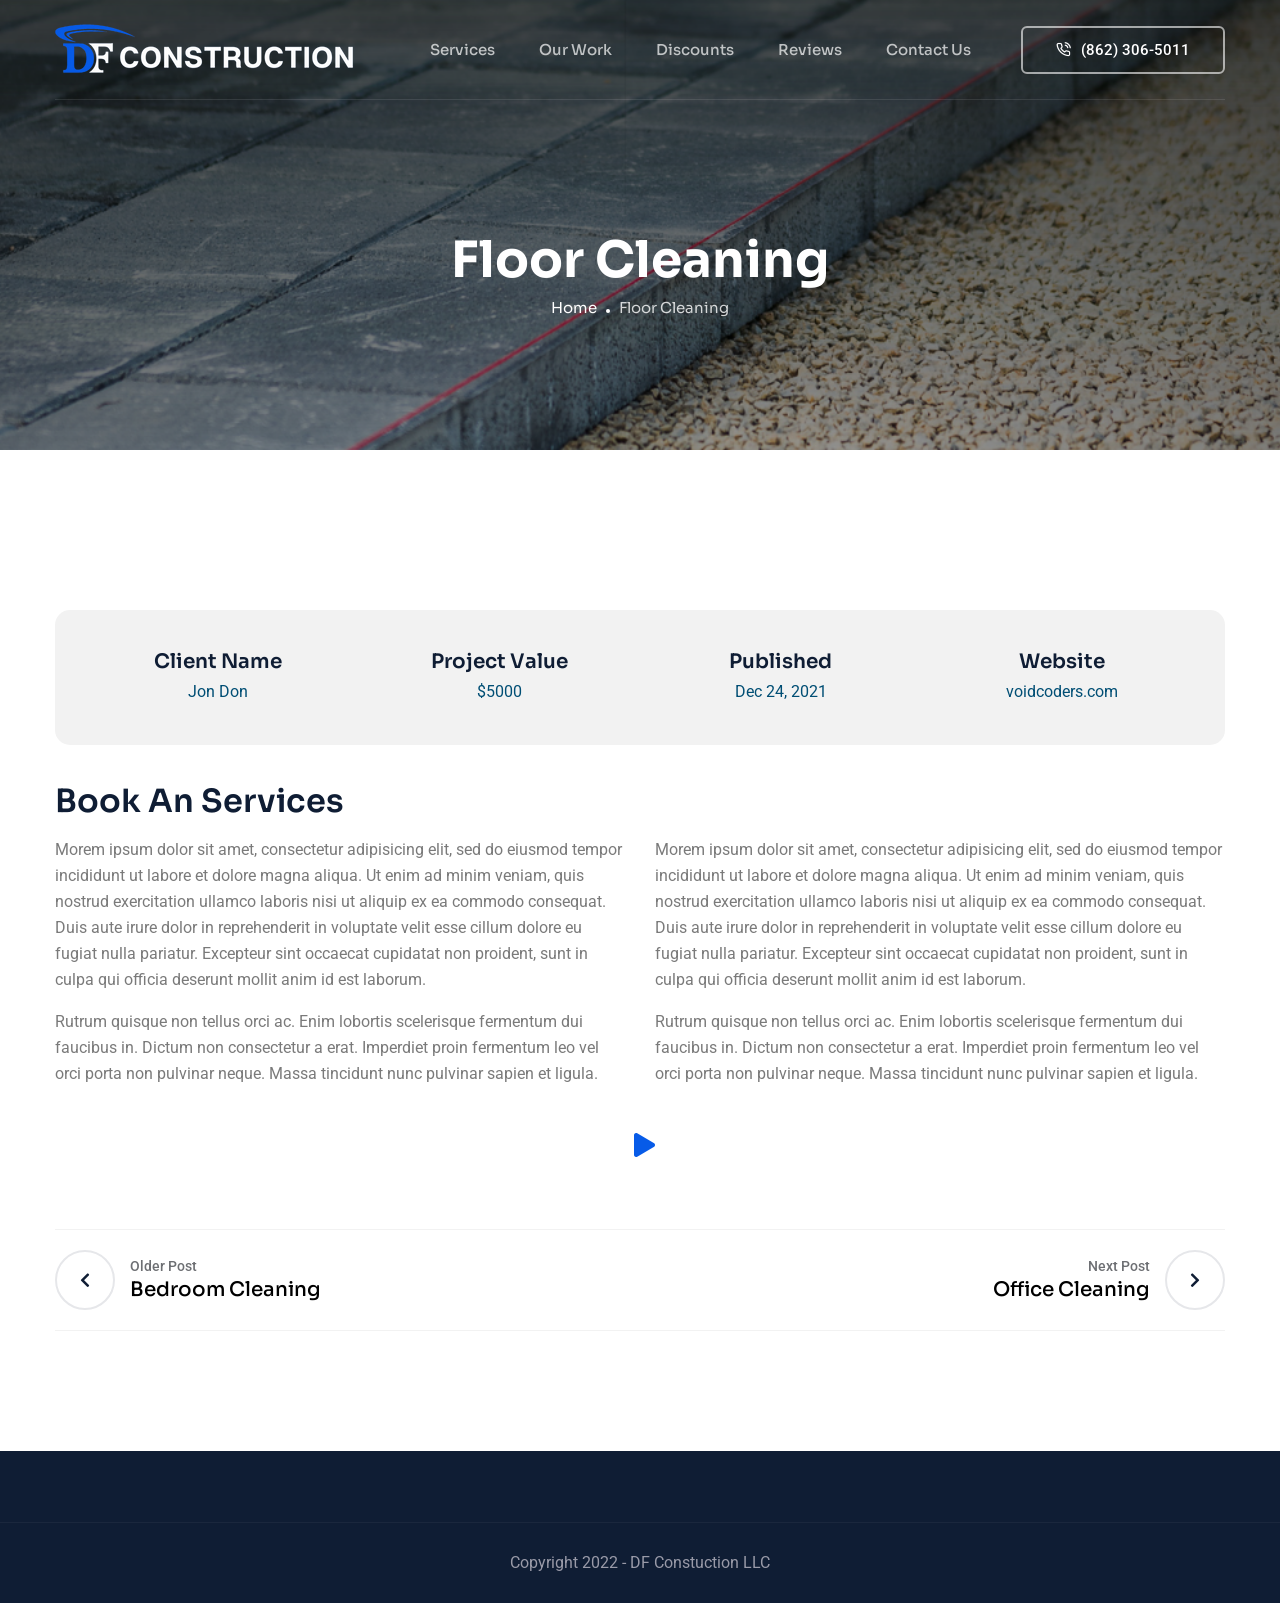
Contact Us (928, 49)
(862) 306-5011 (1123, 50)
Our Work (575, 49)
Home (574, 307)
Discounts (695, 49)
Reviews (810, 49)
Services (462, 49)
